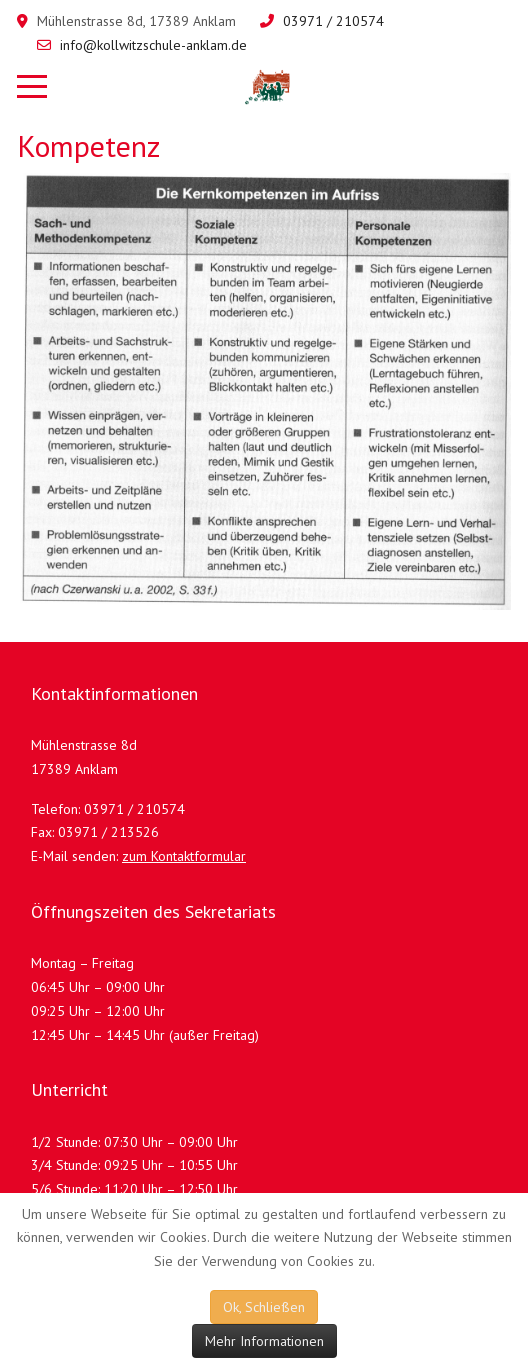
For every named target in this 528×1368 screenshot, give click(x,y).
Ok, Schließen (264, 1307)
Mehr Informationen (264, 1341)
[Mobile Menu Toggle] (32, 87)
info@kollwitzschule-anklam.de (153, 45)
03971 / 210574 (333, 21)
